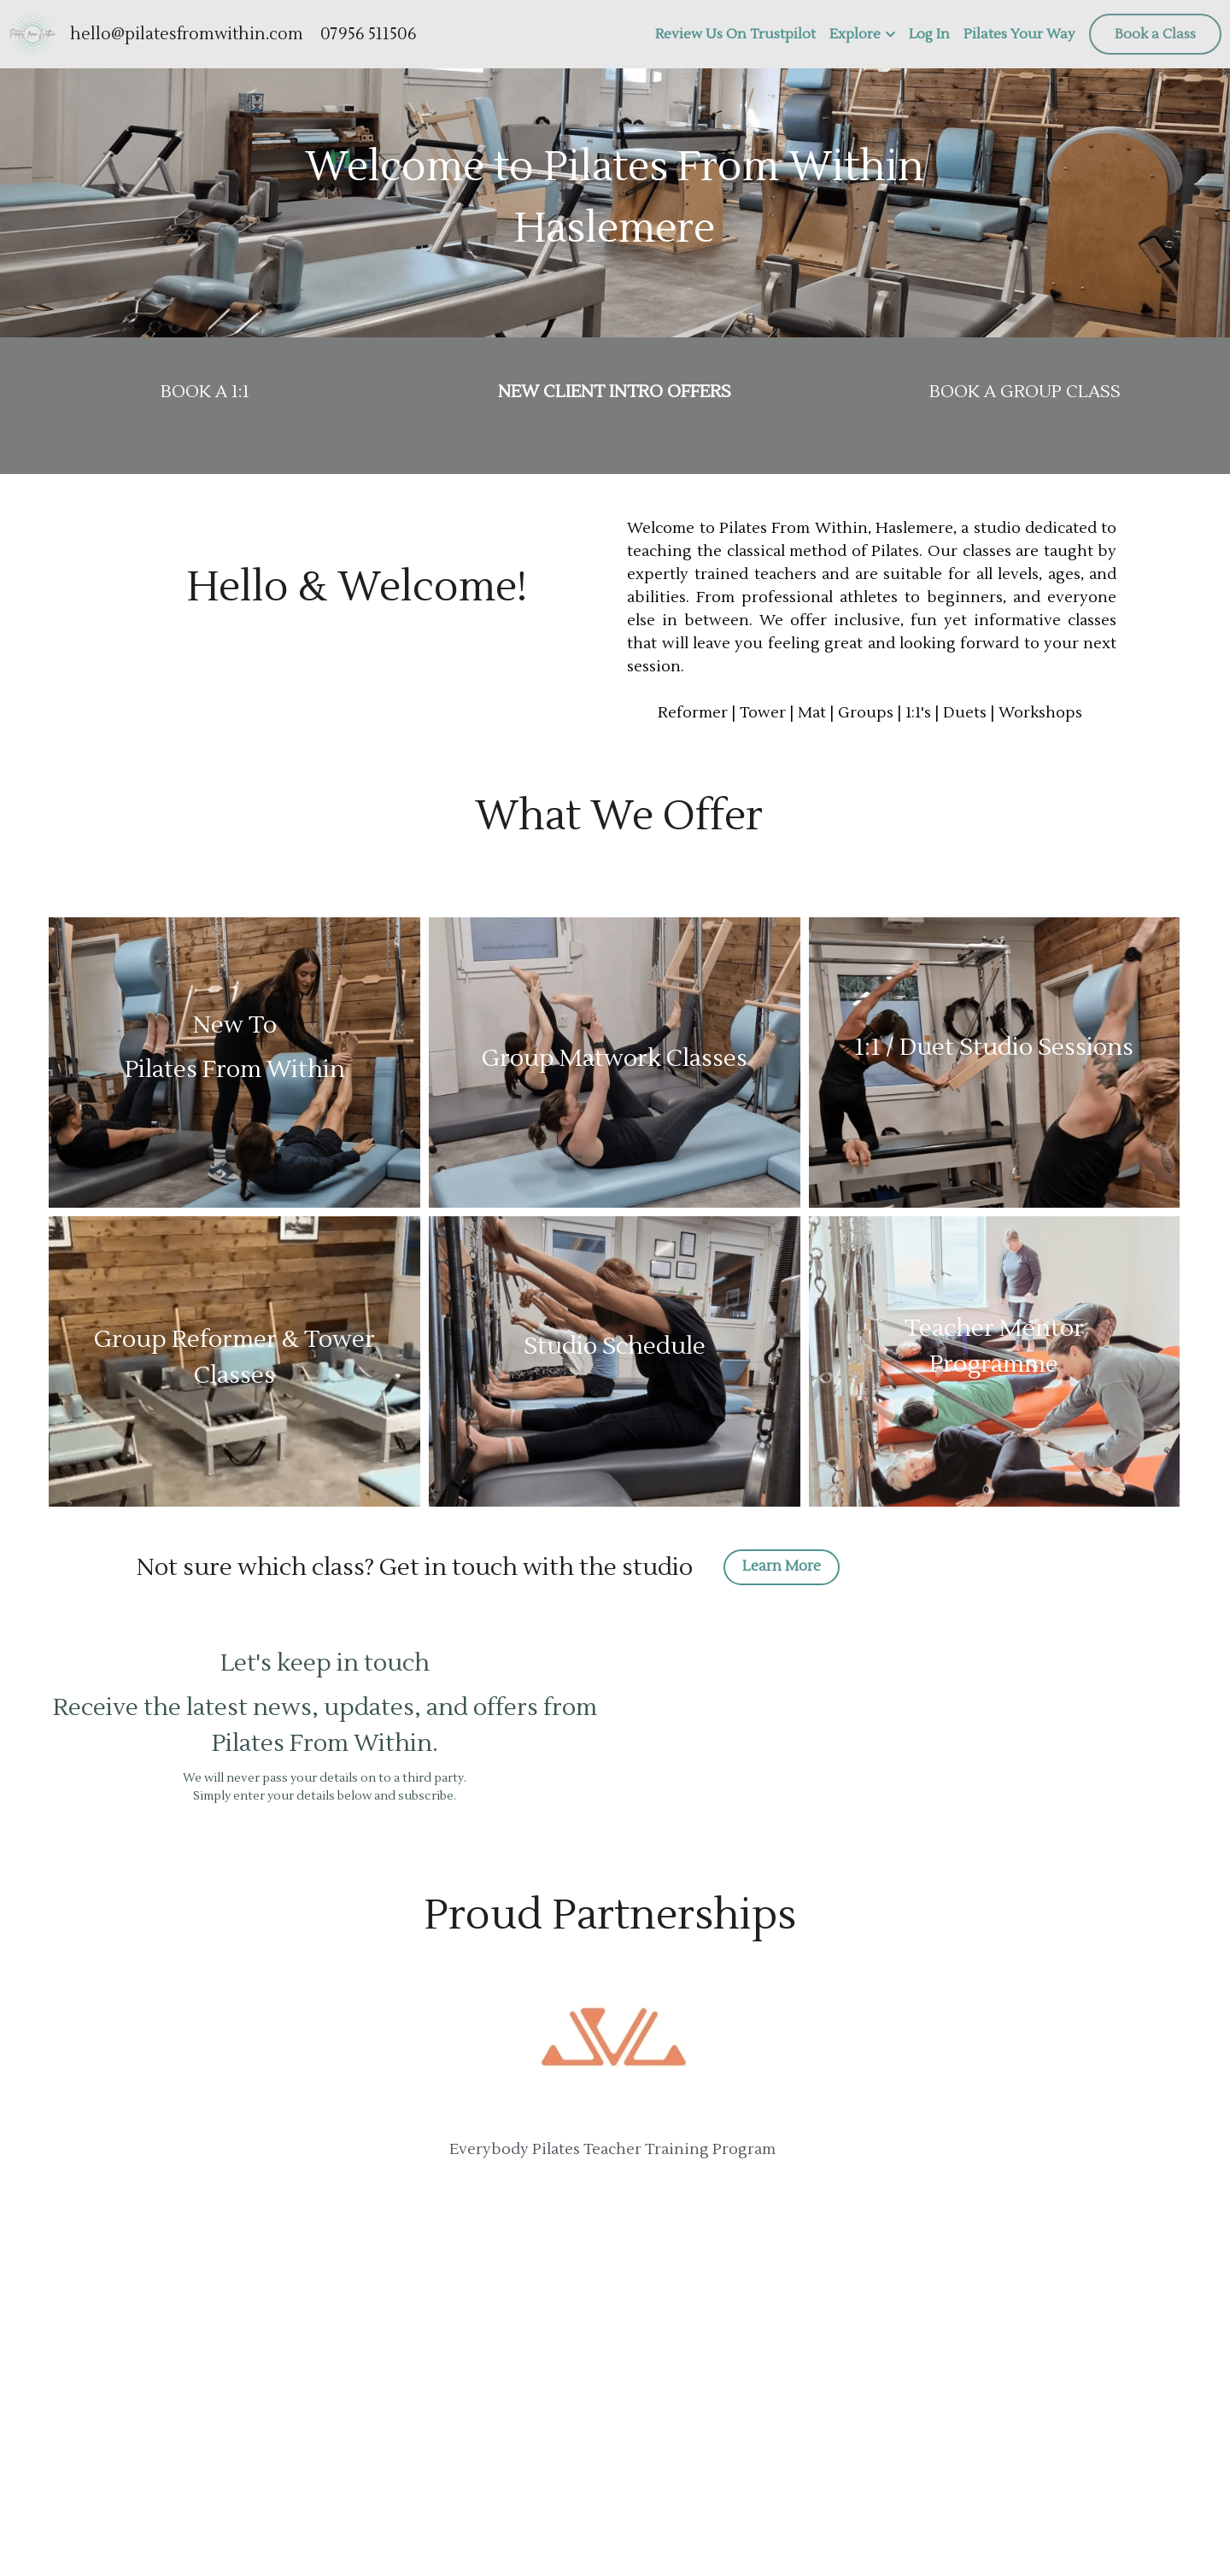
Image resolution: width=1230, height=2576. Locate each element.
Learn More (779, 1566)
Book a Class (1155, 34)
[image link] (32, 33)
